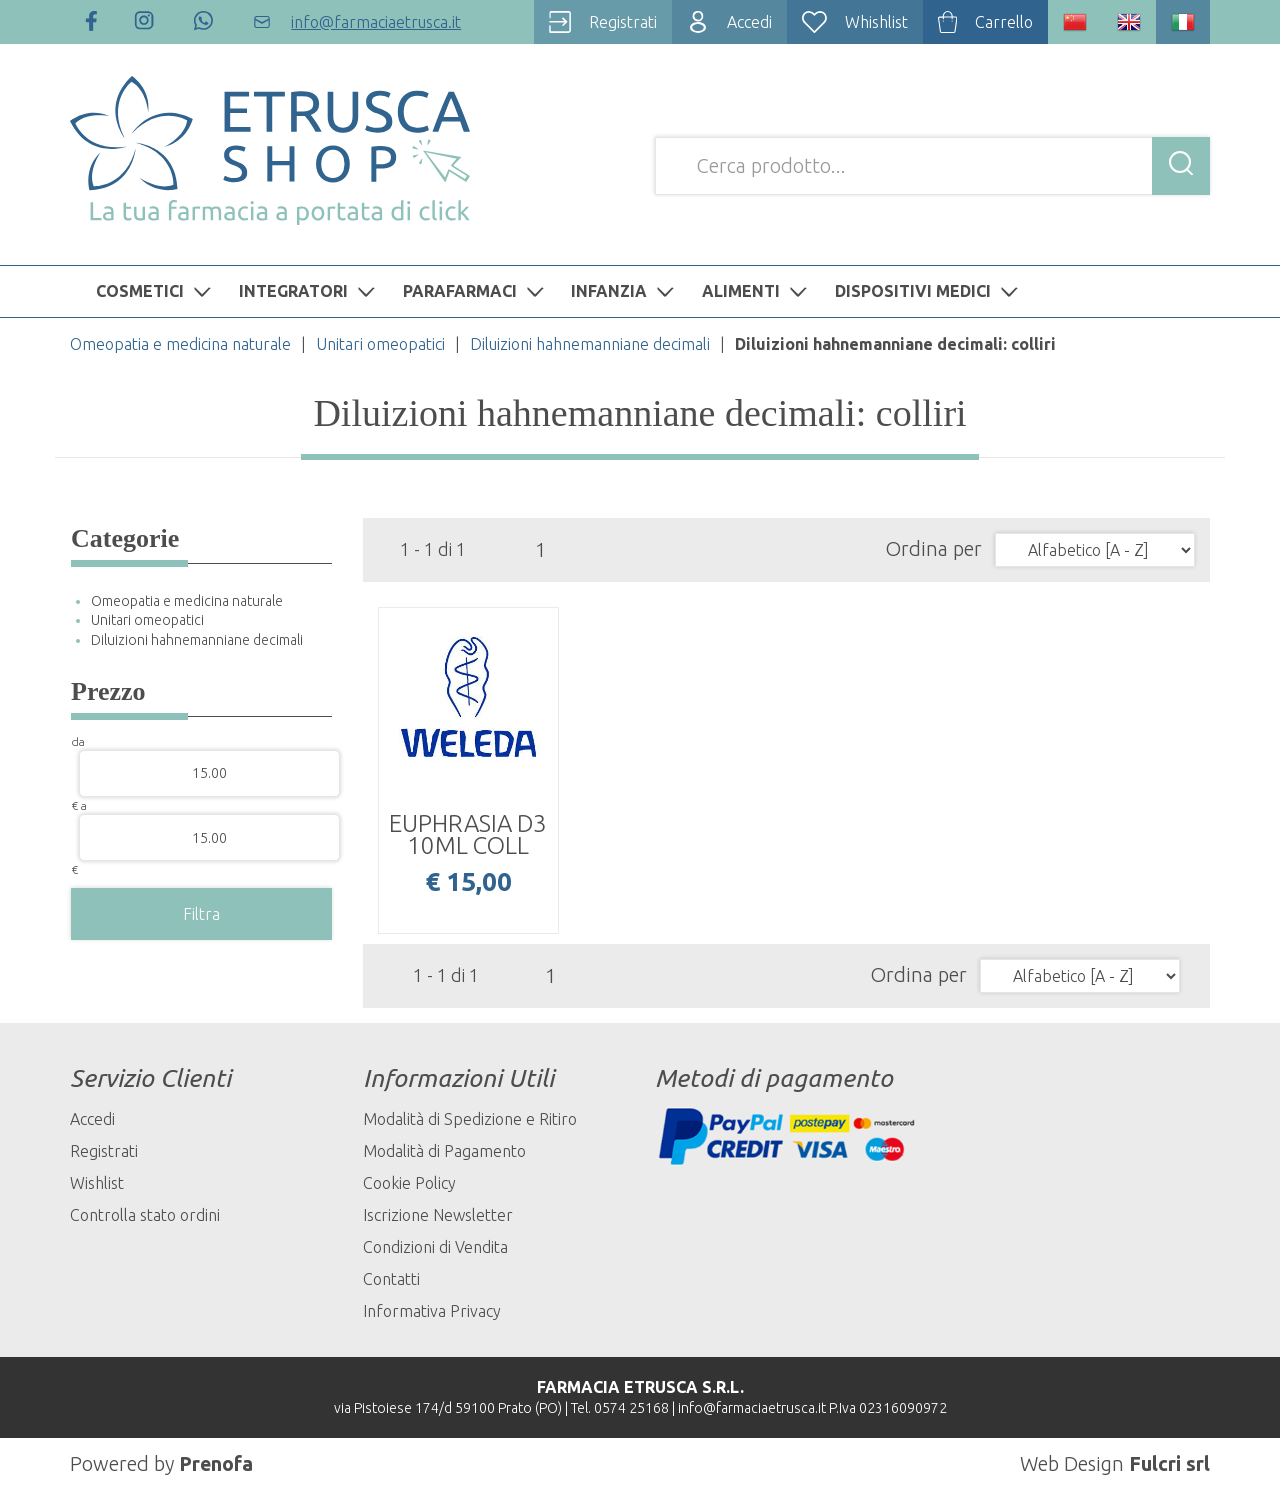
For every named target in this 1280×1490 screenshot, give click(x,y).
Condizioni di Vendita (435, 1247)
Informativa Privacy (432, 1311)
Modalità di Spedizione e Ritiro (470, 1119)
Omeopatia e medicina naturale (180, 344)
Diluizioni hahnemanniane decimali (590, 344)
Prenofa (216, 1463)
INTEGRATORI (309, 291)
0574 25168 (631, 1408)
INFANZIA (625, 291)
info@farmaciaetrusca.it (752, 1408)
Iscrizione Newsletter (438, 1215)
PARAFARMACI (476, 291)
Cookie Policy (409, 1183)
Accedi (92, 1119)
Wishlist (97, 1183)
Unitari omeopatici (380, 344)
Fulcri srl (1169, 1463)
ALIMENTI (757, 291)
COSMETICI (156, 291)
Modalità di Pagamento (444, 1151)
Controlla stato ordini (145, 1215)
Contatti (391, 1279)
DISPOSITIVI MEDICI (929, 291)
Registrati (104, 1151)
